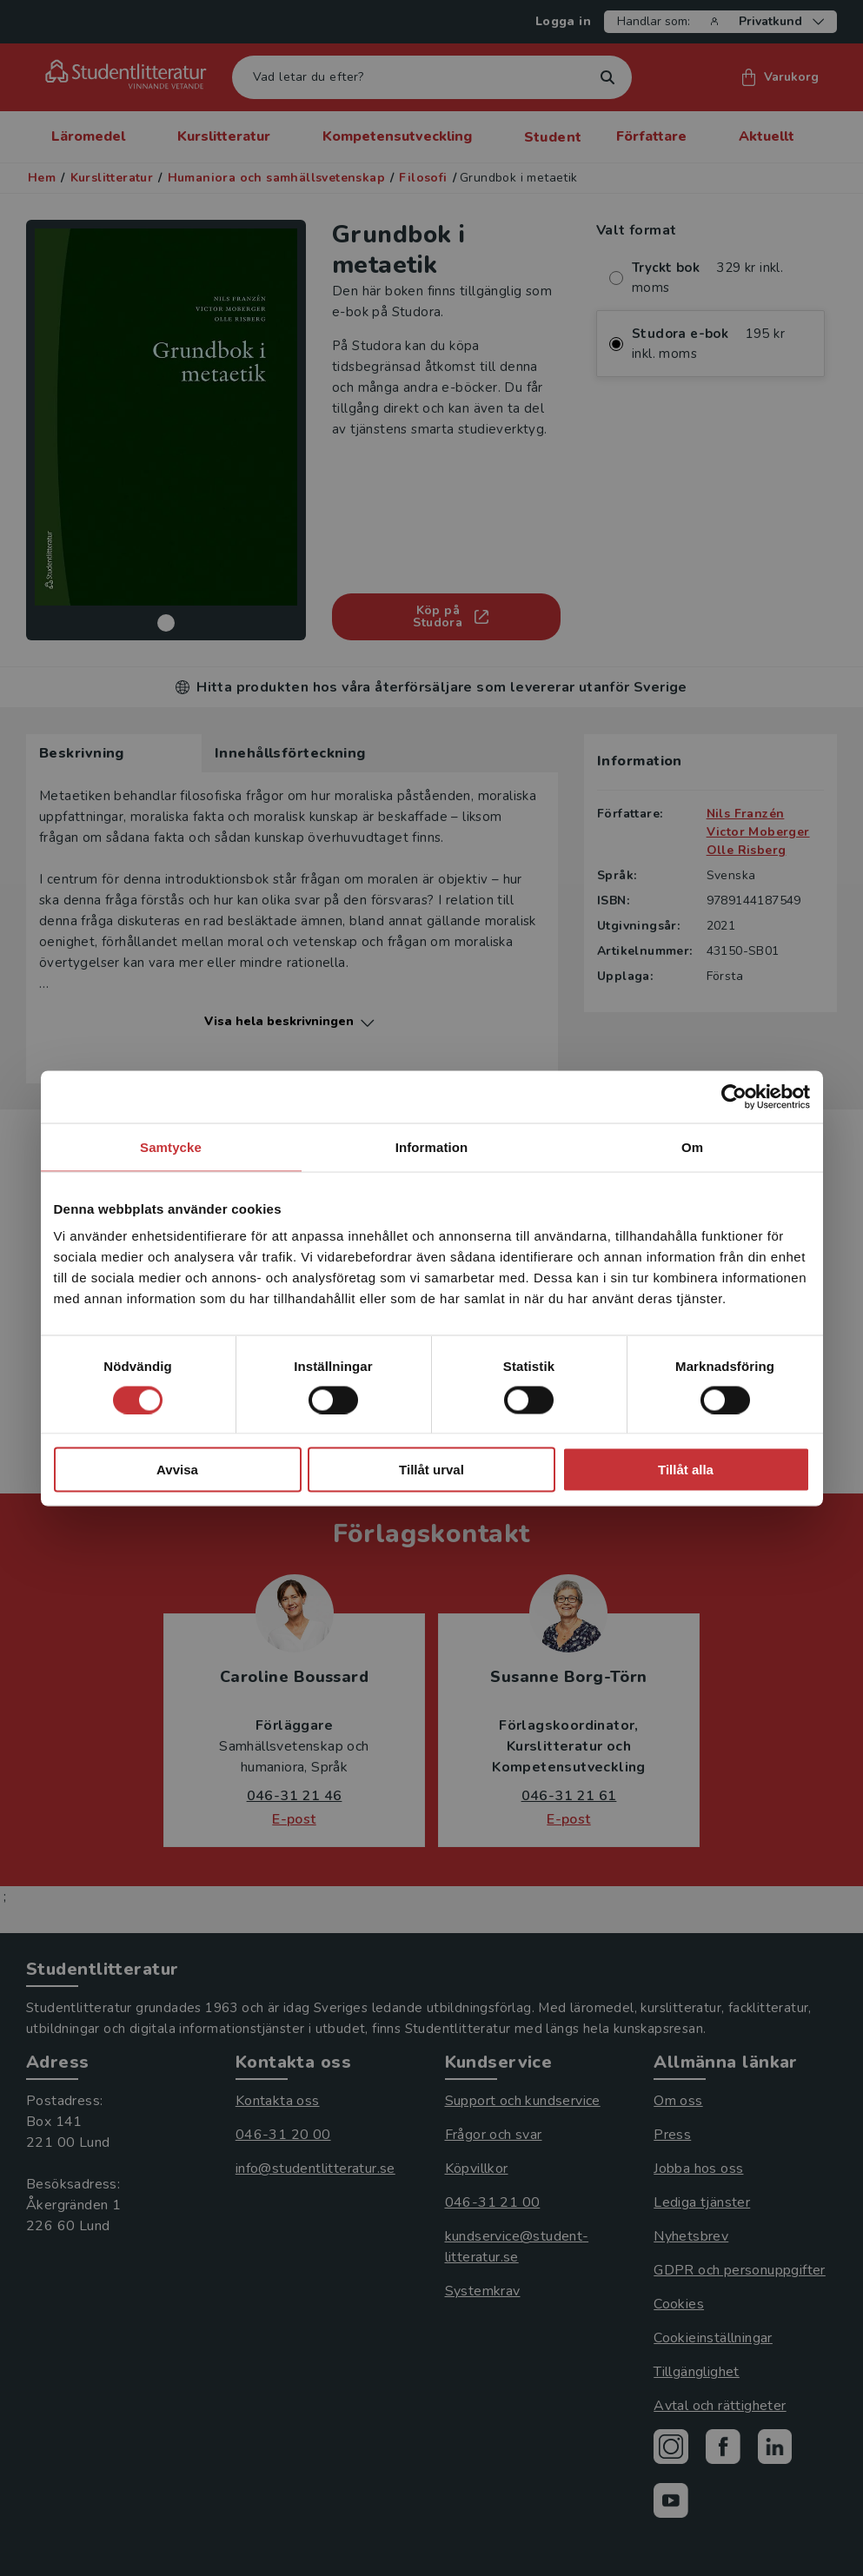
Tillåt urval (431, 1469)
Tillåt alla (686, 1469)
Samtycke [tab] (171, 1146)
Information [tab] (431, 1146)
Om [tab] (692, 1146)
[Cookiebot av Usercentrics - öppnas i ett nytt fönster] (734, 1096)
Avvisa (177, 1469)
